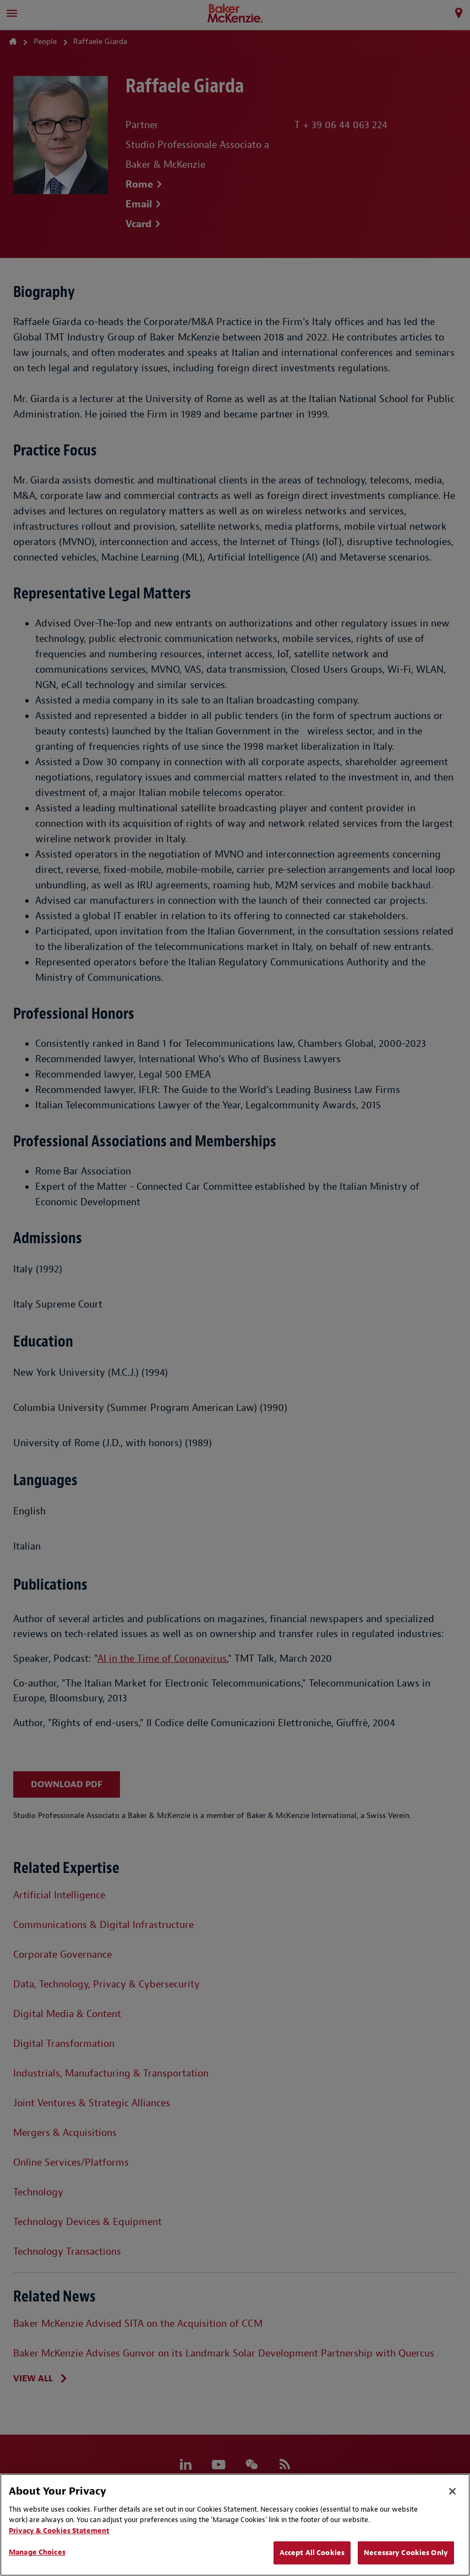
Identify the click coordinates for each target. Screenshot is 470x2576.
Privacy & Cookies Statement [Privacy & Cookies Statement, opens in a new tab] (59, 2530)
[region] (235, 2525)
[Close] (452, 2491)
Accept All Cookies (312, 2552)
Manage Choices (37, 2552)
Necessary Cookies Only (406, 2552)
